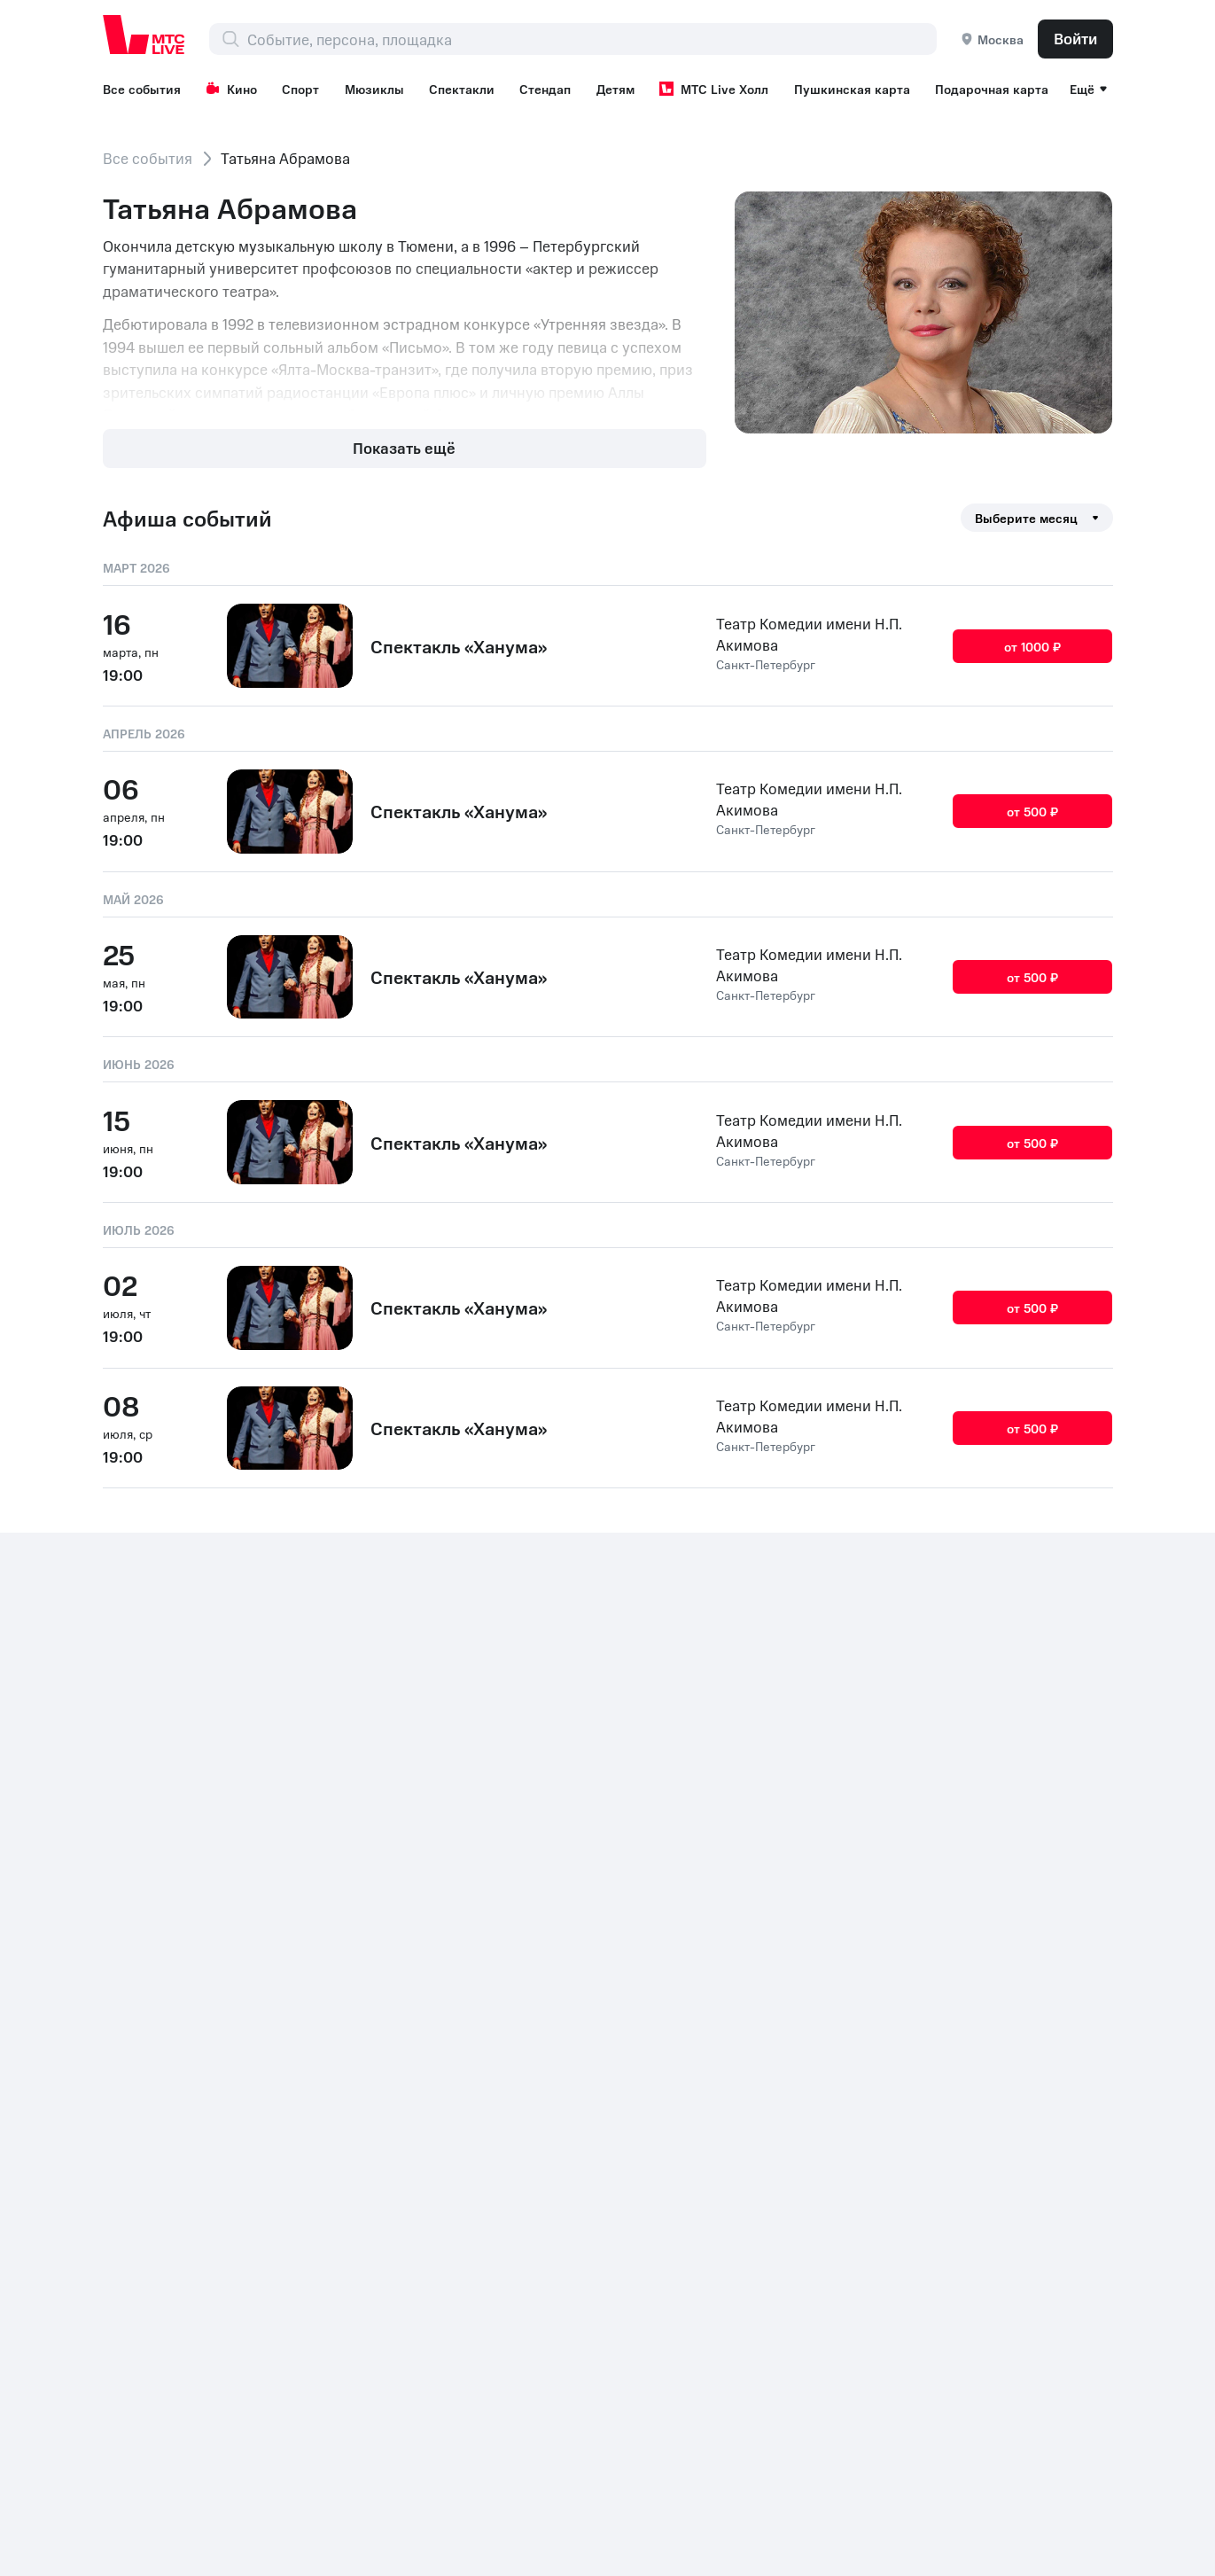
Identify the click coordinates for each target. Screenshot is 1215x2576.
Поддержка (966, 1876)
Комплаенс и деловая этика (847, 2210)
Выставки (758, 1906)
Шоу (940, 2078)
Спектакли (462, 89)
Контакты (136, 2210)
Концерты (960, 2048)
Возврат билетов (985, 1846)
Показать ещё (404, 447)
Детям (615, 89)
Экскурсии (762, 1937)
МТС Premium (772, 2078)
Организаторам (980, 1937)
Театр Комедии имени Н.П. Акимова (809, 634)
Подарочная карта (991, 89)
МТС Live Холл (713, 89)
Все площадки (774, 1997)
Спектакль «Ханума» (458, 646)
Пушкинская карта (852, 89)
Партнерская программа (1011, 1967)
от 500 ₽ (1032, 811)
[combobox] (591, 39)
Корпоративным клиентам (1017, 1906)
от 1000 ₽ (1033, 645)
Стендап (545, 89)
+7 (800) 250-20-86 (174, 2180)
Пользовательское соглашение (788, 2038)
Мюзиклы (374, 89)
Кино (231, 89)
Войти (1075, 38)
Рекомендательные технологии (993, 2008)
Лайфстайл (762, 1967)
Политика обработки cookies (634, 2210)
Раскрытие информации (269, 2210)
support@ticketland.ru (274, 2532)
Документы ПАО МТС (444, 2210)
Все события (142, 89)
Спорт (300, 89)
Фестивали (762, 1876)
